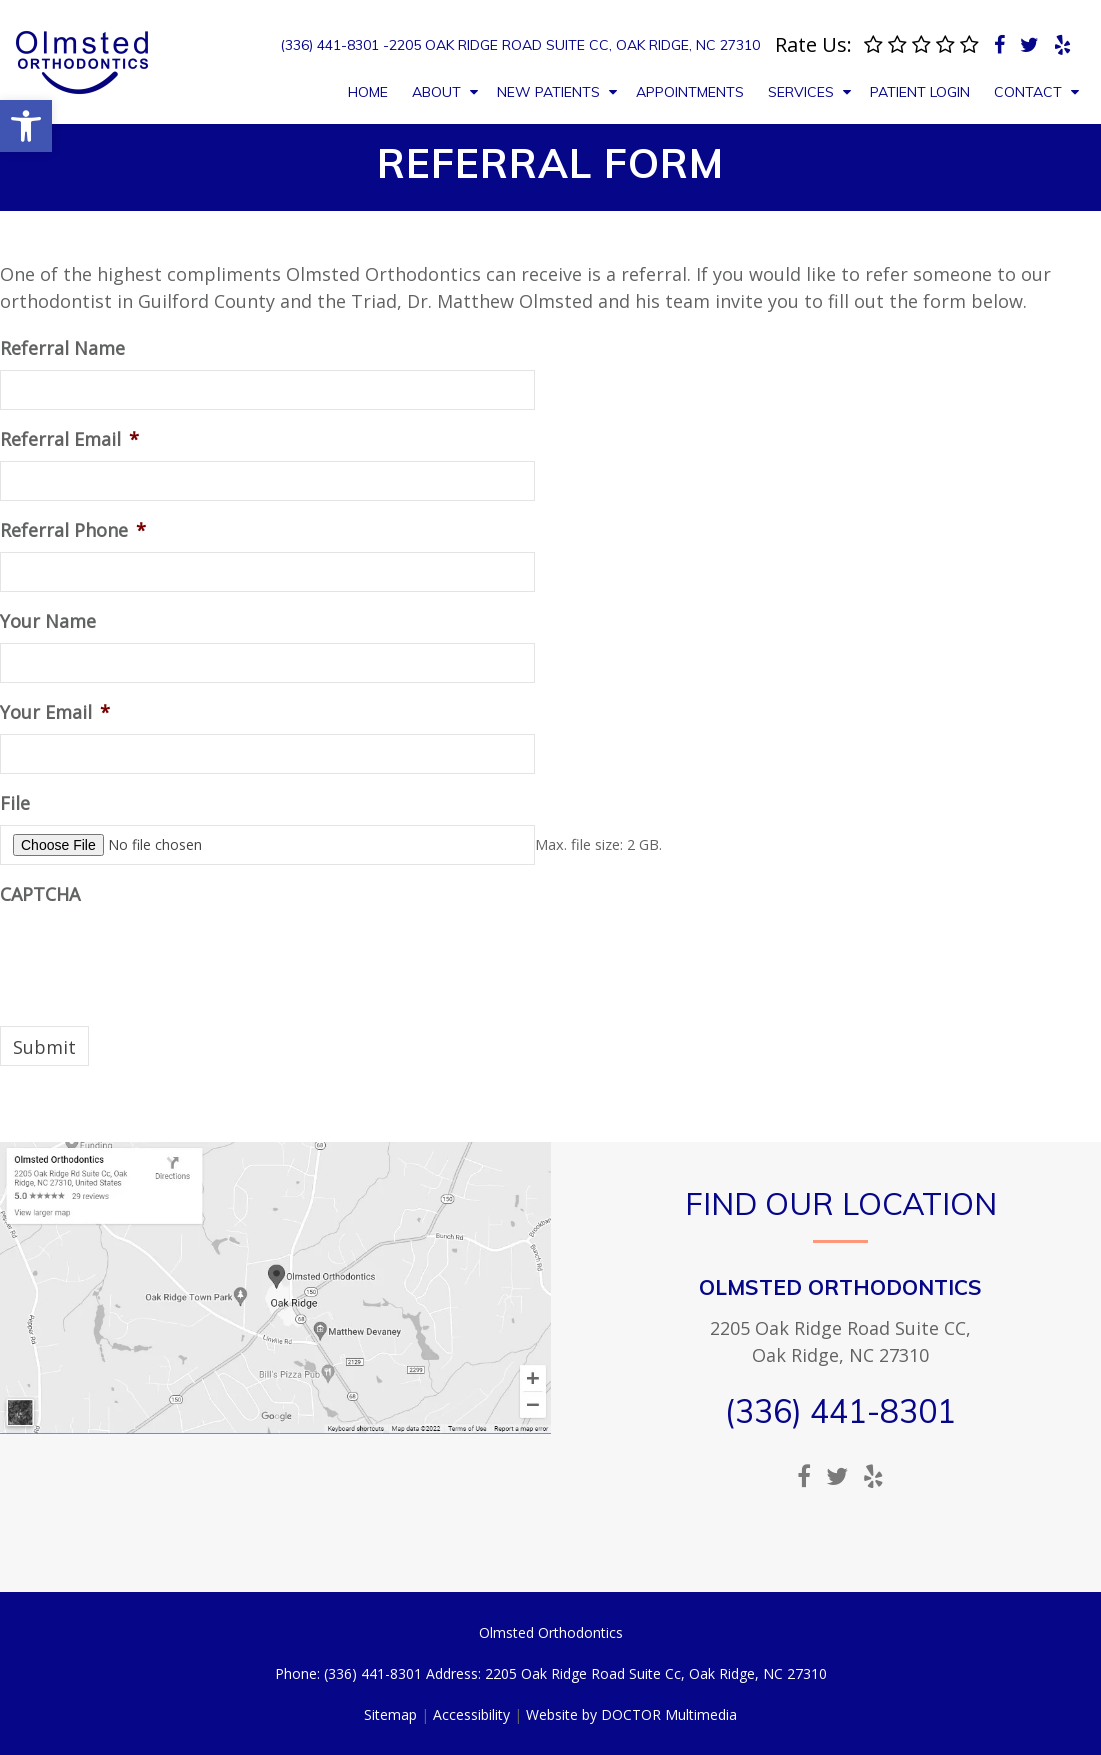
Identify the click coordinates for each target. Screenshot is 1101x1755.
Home (368, 92)
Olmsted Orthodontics (840, 1287)
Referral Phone (73, 530)
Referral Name (62, 348)
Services (801, 92)
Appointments (690, 92)
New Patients (548, 92)
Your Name (48, 621)
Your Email (55, 712)
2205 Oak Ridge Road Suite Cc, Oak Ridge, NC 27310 (574, 45)
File (15, 803)
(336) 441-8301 (840, 1411)
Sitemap (390, 1714)
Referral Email (69, 439)
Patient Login (920, 92)
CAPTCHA (40, 894)
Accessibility (471, 1714)
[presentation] (152, 955)
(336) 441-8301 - (334, 45)
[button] (26, 126)
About (436, 92)
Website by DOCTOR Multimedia (631, 1714)
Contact (1028, 92)
